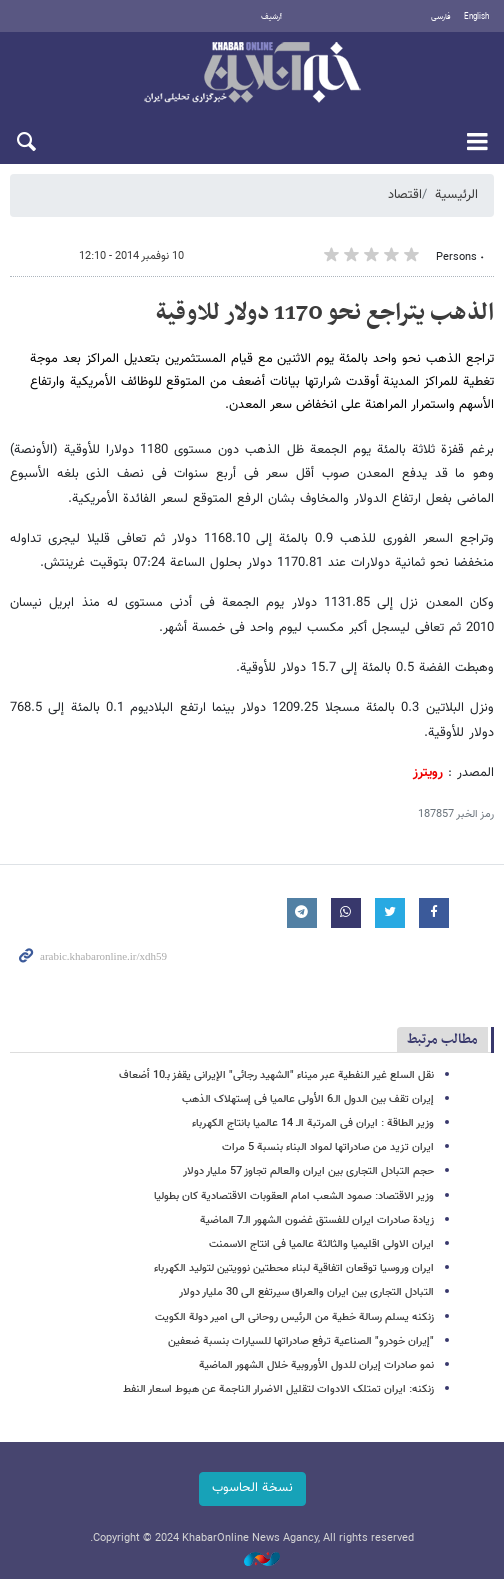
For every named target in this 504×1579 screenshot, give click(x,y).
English (476, 17)
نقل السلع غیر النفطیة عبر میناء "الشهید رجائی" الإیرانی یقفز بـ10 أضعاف (276, 1075)
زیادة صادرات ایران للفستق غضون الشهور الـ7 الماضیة (317, 1220)
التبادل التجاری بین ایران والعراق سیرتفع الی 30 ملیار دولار (306, 1292)
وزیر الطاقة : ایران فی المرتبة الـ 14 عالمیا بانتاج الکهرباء (313, 1123)
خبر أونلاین (252, 74)
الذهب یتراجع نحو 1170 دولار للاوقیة (325, 313)
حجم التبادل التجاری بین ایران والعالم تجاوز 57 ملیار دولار (308, 1171)
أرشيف (271, 17)
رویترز (428, 773)
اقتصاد (405, 195)
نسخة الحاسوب (252, 1488)
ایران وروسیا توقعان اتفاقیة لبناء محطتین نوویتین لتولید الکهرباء (294, 1268)
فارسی (441, 17)
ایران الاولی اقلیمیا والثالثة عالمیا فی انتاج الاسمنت (321, 1244)
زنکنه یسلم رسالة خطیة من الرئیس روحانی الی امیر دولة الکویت (294, 1317)
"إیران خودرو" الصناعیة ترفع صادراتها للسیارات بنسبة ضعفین (301, 1341)
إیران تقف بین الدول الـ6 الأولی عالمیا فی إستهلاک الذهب (308, 1099)
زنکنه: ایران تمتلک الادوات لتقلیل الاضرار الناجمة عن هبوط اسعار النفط (278, 1389)
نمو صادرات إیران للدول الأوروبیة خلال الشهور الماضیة (316, 1365)
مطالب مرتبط (442, 1039)
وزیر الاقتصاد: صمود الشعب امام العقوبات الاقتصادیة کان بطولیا (294, 1196)
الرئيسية (456, 195)
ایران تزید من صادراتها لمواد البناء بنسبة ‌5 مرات (328, 1147)
